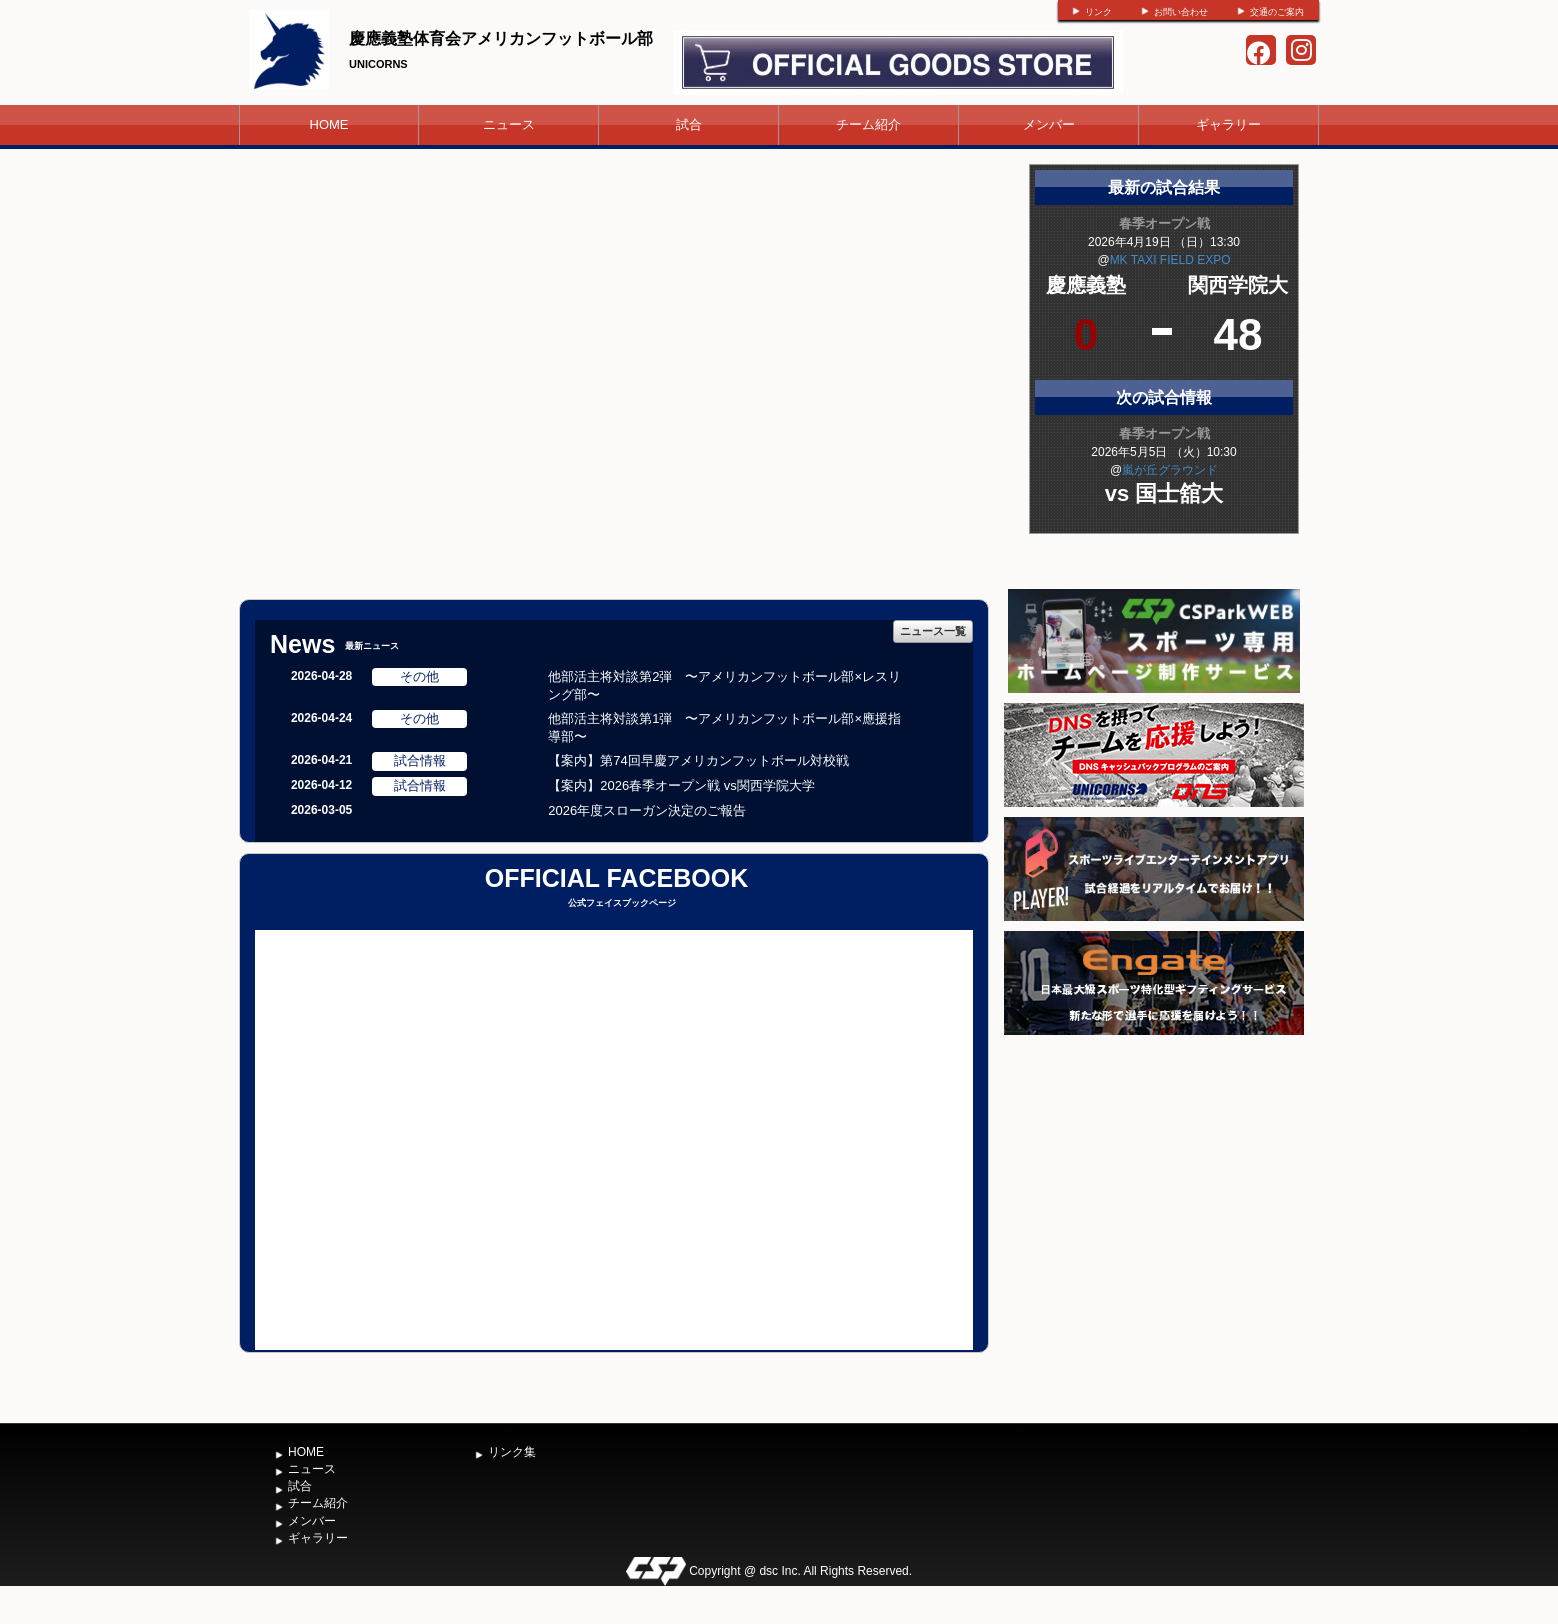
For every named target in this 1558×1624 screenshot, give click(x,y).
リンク (1098, 12)
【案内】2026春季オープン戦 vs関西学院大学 (681, 785)
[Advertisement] (1154, 1190)
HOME (329, 124)
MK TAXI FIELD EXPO (1170, 260)
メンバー (1049, 124)
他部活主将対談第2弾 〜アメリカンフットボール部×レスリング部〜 (724, 686)
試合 (689, 124)
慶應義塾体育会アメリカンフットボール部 (501, 38)
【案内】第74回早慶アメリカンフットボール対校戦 (698, 760)
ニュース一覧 (933, 631)
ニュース (509, 124)
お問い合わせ (1181, 12)
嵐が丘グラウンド (1170, 470)
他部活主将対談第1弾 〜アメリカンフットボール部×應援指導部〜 (724, 728)
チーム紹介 (868, 124)
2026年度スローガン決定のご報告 (647, 810)
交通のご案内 (1277, 12)
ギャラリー (1228, 124)
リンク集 (512, 1452)
